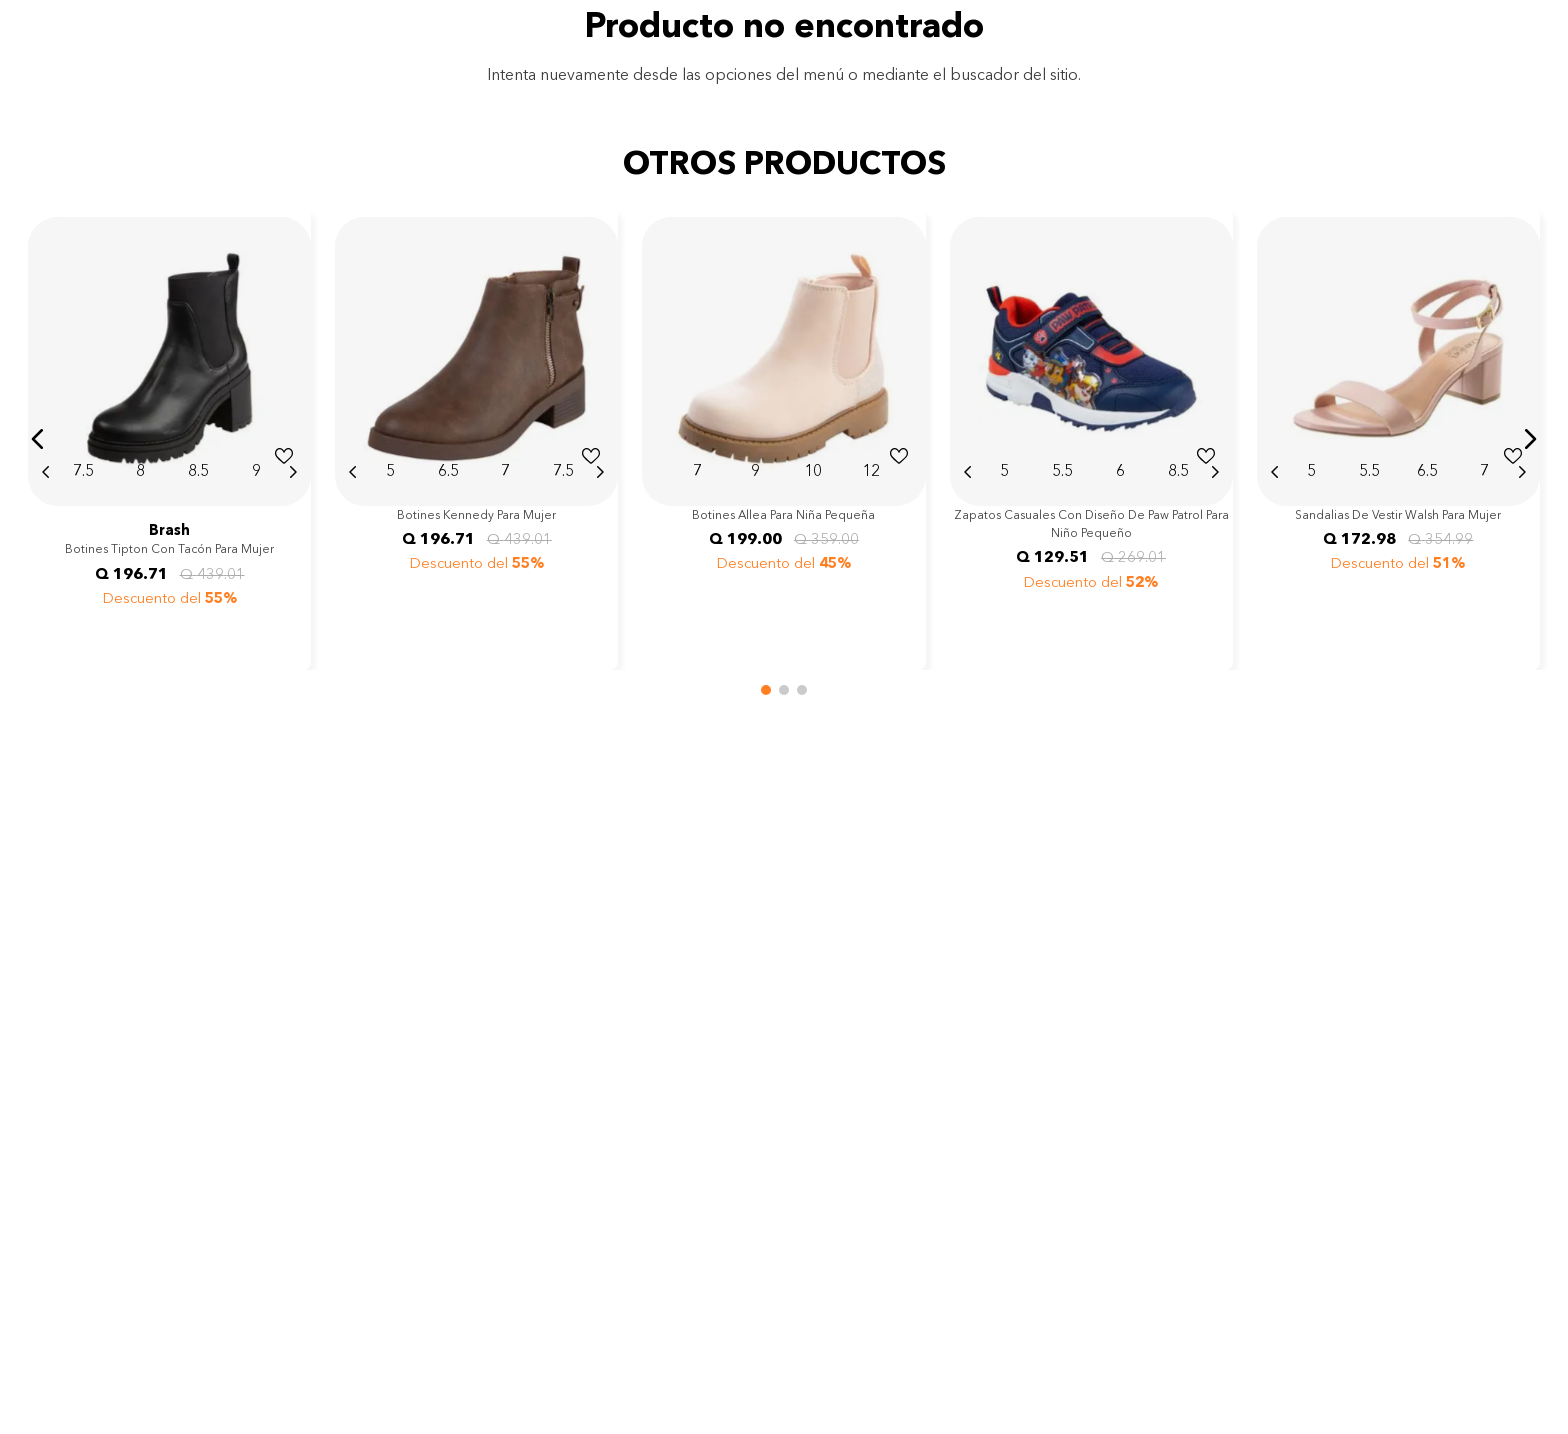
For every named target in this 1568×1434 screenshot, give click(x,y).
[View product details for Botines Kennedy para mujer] (476, 439)
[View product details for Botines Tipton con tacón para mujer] (169, 439)
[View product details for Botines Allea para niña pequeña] (783, 439)
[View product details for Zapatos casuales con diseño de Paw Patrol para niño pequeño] (1091, 439)
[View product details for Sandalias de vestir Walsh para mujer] (1398, 439)
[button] (38, 439)
